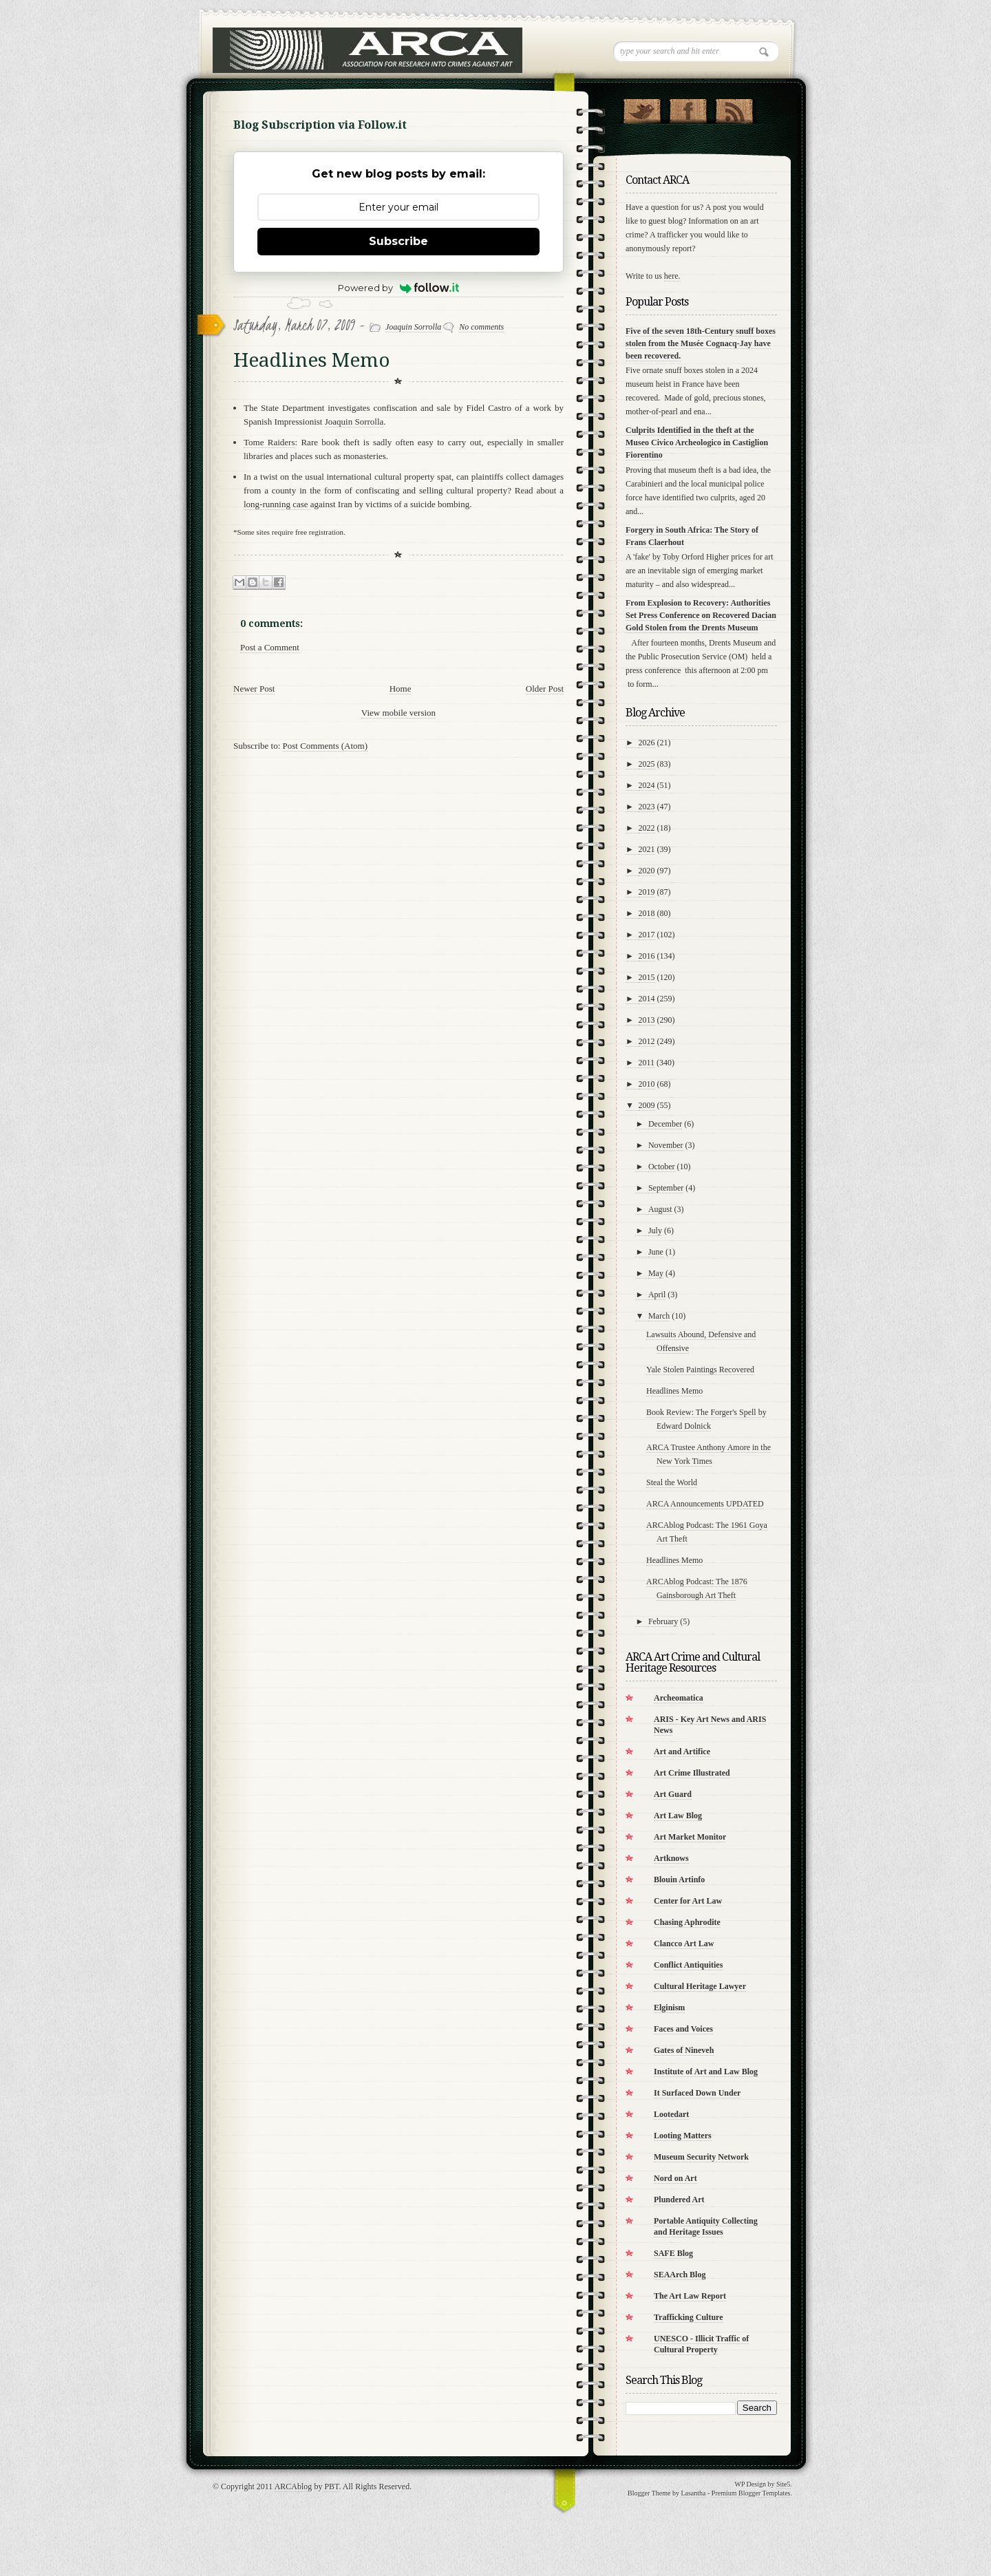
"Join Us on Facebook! (688, 108)
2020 (647, 870)
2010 (647, 1084)
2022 (647, 828)
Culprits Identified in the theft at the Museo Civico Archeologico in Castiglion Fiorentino (697, 442)
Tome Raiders (269, 442)
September (665, 1188)
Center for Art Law (688, 1901)
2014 (647, 998)
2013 (647, 1020)
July (655, 1230)
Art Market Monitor (690, 1837)
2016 (647, 956)
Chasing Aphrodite (687, 1922)
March (659, 1316)
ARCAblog (293, 2486)
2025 (647, 764)
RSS (734, 108)
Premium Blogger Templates (751, 2493)
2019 (647, 892)
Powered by (399, 287)
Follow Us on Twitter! (642, 108)
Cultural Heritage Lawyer (700, 1986)
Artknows (671, 1858)
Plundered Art (679, 2199)
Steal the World (671, 1482)
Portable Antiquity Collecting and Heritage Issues (706, 2226)
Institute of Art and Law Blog (706, 2071)
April (656, 1294)
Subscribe (398, 241)
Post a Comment (269, 647)
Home (401, 688)
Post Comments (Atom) (325, 746)
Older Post (545, 688)
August (660, 1209)
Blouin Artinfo (679, 1879)
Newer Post (254, 688)
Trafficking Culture (688, 2317)
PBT (331, 2486)
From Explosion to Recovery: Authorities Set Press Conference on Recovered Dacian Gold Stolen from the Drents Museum (701, 615)
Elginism (669, 2007)
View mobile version (398, 712)
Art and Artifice (682, 1751)
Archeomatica (678, 1698)
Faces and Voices (683, 2029)
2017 (647, 934)
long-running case (277, 504)
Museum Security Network (701, 2157)
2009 (647, 1105)
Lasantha (693, 2493)
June (655, 1252)
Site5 (783, 2484)
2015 (647, 977)
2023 (647, 806)
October (661, 1166)
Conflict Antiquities (688, 1965)
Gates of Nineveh (684, 2050)
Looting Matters (683, 2135)
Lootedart (671, 2114)
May (655, 1273)
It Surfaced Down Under (697, 2093)
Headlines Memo (674, 1391)
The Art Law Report (690, 2296)
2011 (647, 1062)
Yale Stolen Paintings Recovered (700, 1369)
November (665, 1145)
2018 (647, 913)
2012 (647, 1041)
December (665, 1124)
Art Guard (673, 1794)
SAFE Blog (673, 2253)
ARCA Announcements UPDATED (705, 1504)
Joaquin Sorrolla (413, 327)
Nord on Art (675, 2178)
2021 (647, 849)
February (663, 1621)
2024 (647, 785)
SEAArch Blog (679, 2274)
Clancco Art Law (684, 1943)
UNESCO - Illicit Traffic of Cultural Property (701, 2344)
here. (672, 276)
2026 (647, 742)
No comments (481, 327)
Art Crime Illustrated (692, 1773)
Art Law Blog (678, 1815)
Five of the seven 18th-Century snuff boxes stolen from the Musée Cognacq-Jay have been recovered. (701, 343)
